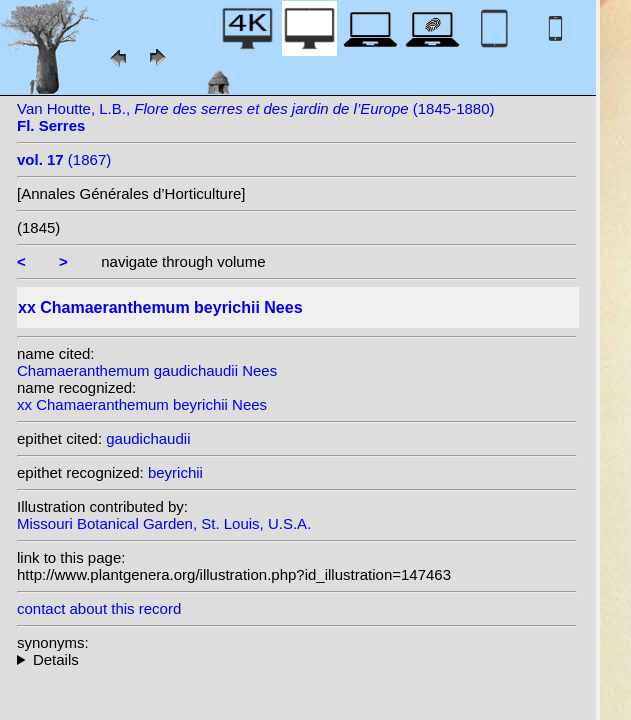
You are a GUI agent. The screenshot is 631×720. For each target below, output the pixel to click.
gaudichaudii (148, 438)
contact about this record (99, 608)
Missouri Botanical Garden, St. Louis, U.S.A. (164, 523)
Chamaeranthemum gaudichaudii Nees (147, 370)
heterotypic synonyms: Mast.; (297, 659)
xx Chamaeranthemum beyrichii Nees (142, 404)
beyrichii (175, 472)
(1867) (64, 159)
